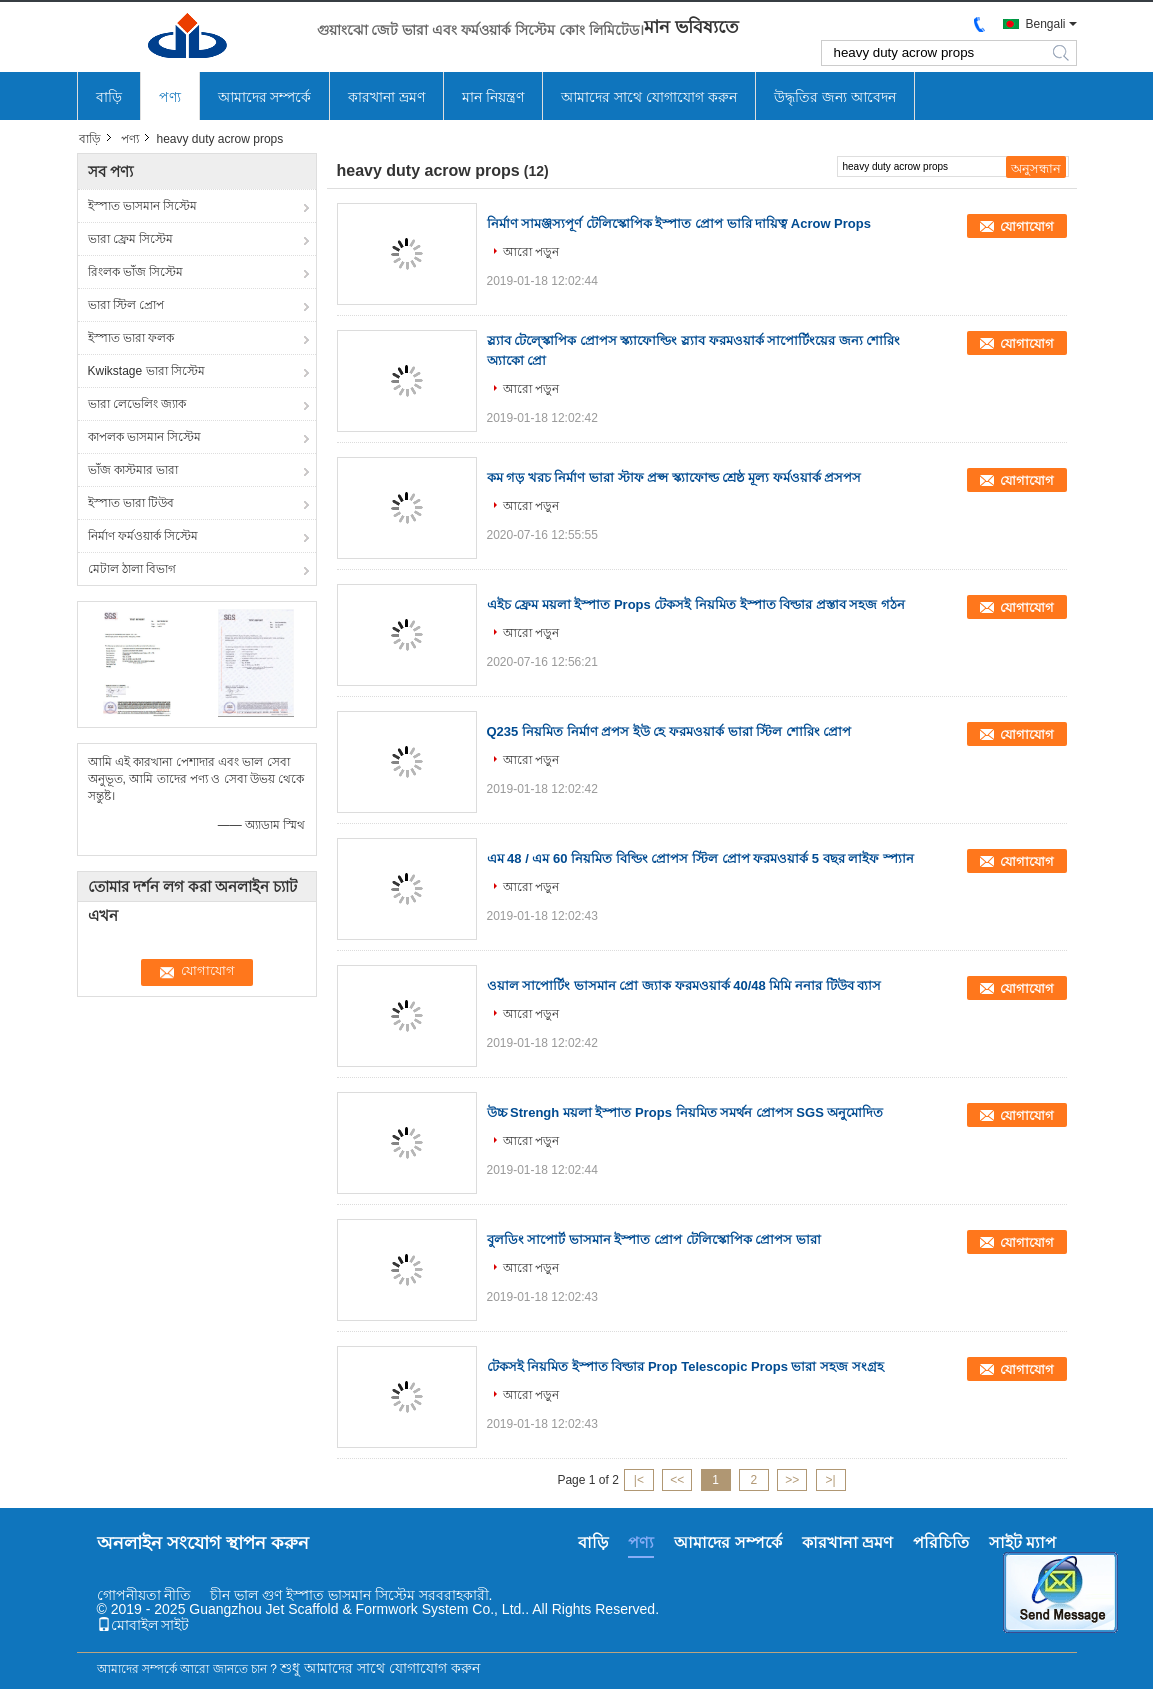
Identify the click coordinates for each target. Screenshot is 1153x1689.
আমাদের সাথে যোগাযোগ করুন (649, 97)
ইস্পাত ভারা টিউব (131, 503)
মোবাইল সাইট (143, 1625)
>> (792, 1480)
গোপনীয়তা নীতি (144, 1595)
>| (830, 1480)
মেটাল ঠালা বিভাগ (132, 569)
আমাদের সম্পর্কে (265, 97)
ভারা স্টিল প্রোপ (126, 305)
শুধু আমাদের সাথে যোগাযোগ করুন (380, 1668)
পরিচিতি (941, 1542)
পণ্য (170, 97)
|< (639, 1480)
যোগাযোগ (1027, 226)
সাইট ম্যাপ (1022, 1542)
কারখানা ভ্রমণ (386, 97)
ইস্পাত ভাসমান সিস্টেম (143, 206)
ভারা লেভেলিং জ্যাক (137, 404)
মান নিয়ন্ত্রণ (493, 97)
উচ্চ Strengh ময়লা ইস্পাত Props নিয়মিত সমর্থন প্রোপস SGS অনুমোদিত (685, 1112)
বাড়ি (109, 97)
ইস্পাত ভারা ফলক (131, 338)
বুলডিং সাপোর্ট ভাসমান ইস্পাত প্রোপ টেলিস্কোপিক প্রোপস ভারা (654, 1239)
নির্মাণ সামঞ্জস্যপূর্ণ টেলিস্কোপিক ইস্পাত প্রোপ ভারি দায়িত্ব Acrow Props (679, 223)
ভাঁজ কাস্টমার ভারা (133, 470)
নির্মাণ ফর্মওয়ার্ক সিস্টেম (143, 536)
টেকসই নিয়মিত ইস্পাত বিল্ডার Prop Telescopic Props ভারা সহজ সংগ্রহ (685, 1366)
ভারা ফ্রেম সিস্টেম (131, 239)
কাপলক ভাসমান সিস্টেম (145, 437)
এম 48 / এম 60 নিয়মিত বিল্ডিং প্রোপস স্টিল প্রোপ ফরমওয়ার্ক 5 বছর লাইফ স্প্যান (700, 858)
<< (677, 1480)
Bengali (1045, 24)
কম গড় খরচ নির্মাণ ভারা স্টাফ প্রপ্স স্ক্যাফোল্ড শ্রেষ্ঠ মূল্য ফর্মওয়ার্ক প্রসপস (674, 477)
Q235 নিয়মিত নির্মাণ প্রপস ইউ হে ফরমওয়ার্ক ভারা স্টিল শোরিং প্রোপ (669, 731)
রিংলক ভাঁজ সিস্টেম (136, 272)
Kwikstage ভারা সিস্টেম (146, 371)
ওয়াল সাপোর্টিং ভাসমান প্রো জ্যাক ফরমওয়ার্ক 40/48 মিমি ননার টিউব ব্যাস (684, 985)
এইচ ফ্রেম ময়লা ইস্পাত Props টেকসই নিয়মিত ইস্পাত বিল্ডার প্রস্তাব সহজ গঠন (696, 604)
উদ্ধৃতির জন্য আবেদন (835, 97)
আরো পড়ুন (531, 252)
